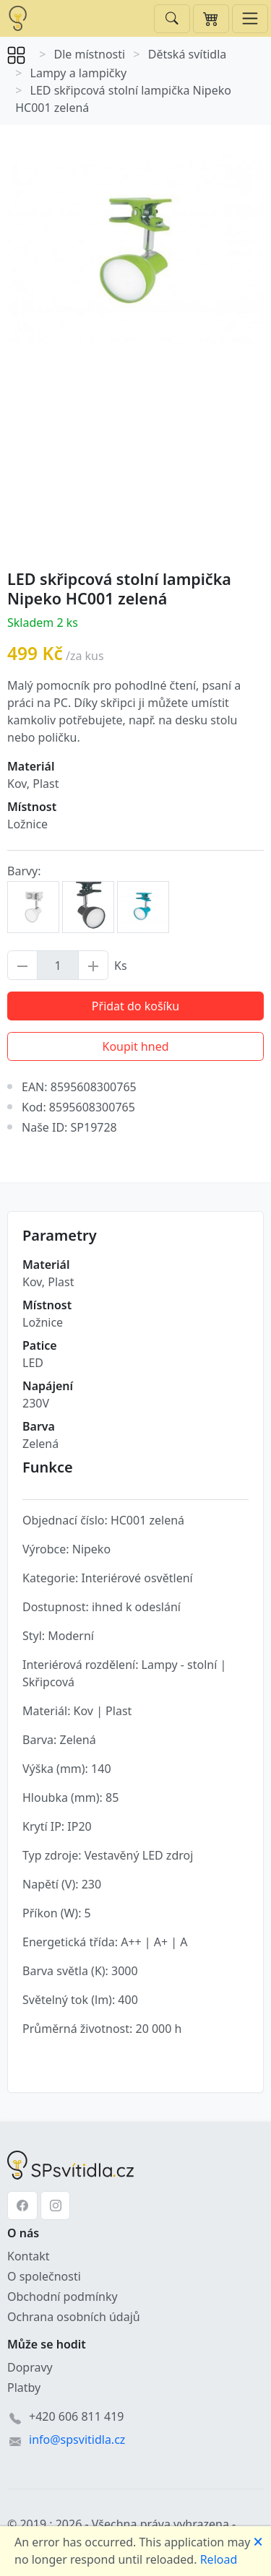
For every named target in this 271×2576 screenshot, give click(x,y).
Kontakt (28, 2256)
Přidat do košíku (135, 1006)
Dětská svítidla (187, 54)
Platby (23, 2387)
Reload (219, 2559)
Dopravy (30, 2367)
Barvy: (24, 871)
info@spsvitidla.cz (77, 2439)
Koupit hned (135, 1046)
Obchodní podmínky (62, 2296)
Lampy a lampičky (78, 73)
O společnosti (44, 2276)
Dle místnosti (90, 54)
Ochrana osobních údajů (73, 2317)
